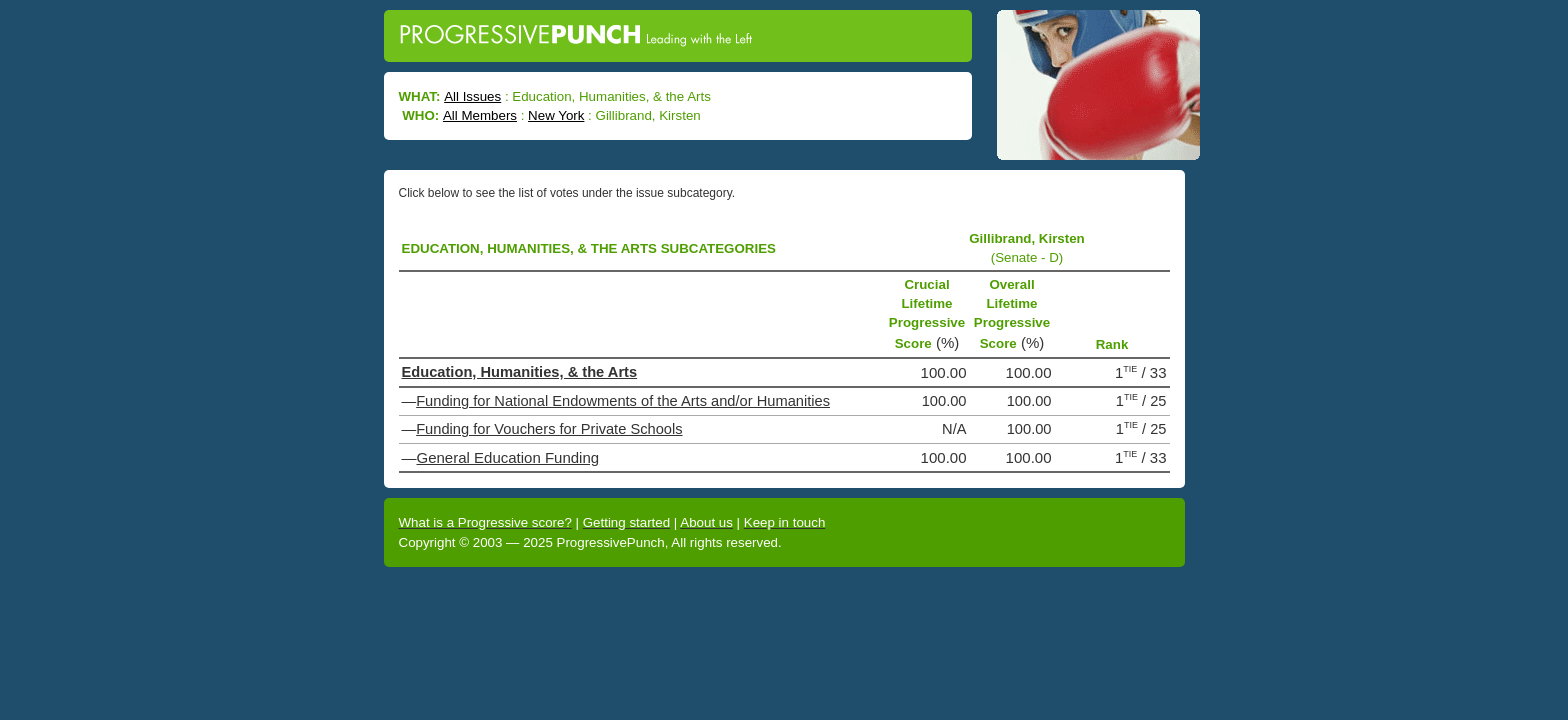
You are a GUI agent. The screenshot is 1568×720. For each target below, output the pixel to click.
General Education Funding (508, 457)
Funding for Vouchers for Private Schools (549, 429)
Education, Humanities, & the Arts (520, 372)
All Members (480, 115)
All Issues (472, 96)
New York (556, 115)
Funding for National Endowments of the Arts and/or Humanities (623, 401)
